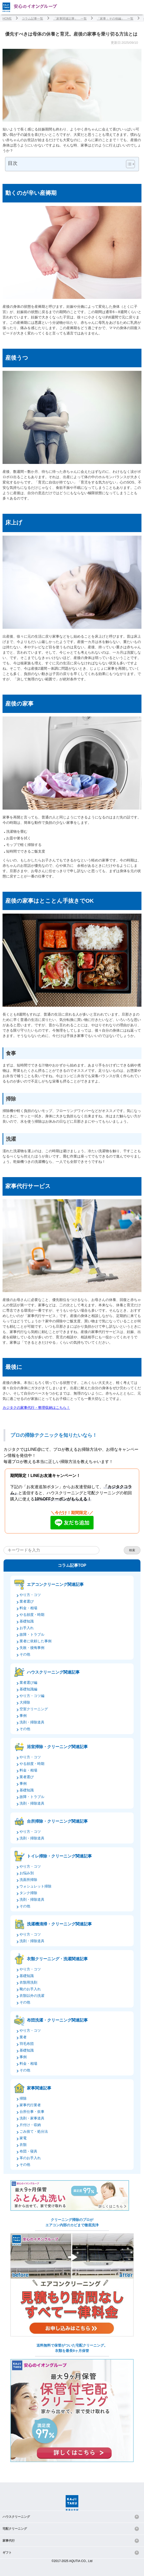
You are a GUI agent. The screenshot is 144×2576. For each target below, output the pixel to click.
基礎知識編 (28, 1689)
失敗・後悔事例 (32, 1648)
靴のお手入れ (30, 1989)
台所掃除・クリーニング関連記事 (57, 1821)
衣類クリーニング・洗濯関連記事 (57, 1959)
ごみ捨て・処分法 (34, 2131)
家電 (23, 2138)
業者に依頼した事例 (35, 1641)
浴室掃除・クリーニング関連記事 (57, 1747)
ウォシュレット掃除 (35, 1886)
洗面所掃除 (28, 1880)
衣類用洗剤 (28, 1982)
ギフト (7, 2552)
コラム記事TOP (72, 1565)
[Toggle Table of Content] (128, 164)
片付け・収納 (30, 2125)
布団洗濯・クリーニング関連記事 (57, 2020)
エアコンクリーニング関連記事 (55, 1584)
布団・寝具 (28, 2151)
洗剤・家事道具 (32, 2118)
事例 (23, 1716)
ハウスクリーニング (16, 2517)
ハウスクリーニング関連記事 (53, 1672)
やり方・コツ (30, 1595)
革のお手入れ (30, 2158)
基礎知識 (27, 1621)
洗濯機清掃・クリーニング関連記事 (59, 1924)
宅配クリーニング (15, 2528)
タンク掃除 (28, 1893)
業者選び (27, 1601)
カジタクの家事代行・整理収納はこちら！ (36, 1408)
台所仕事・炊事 (32, 2112)
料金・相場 (28, 1608)
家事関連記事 (39, 2088)
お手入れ (27, 1628)
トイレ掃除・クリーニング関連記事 (59, 1856)
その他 (25, 1654)
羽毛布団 (27, 2044)
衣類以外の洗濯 (32, 1996)
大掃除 (25, 1702)
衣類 (23, 2145)
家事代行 (9, 2540)
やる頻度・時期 (32, 1615)
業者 (23, 2037)
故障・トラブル (32, 1634)
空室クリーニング (34, 1709)
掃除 (23, 2098)
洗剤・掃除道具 (32, 1722)
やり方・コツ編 (32, 1696)
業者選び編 (28, 1682)
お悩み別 (27, 1873)
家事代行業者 (30, 2105)
